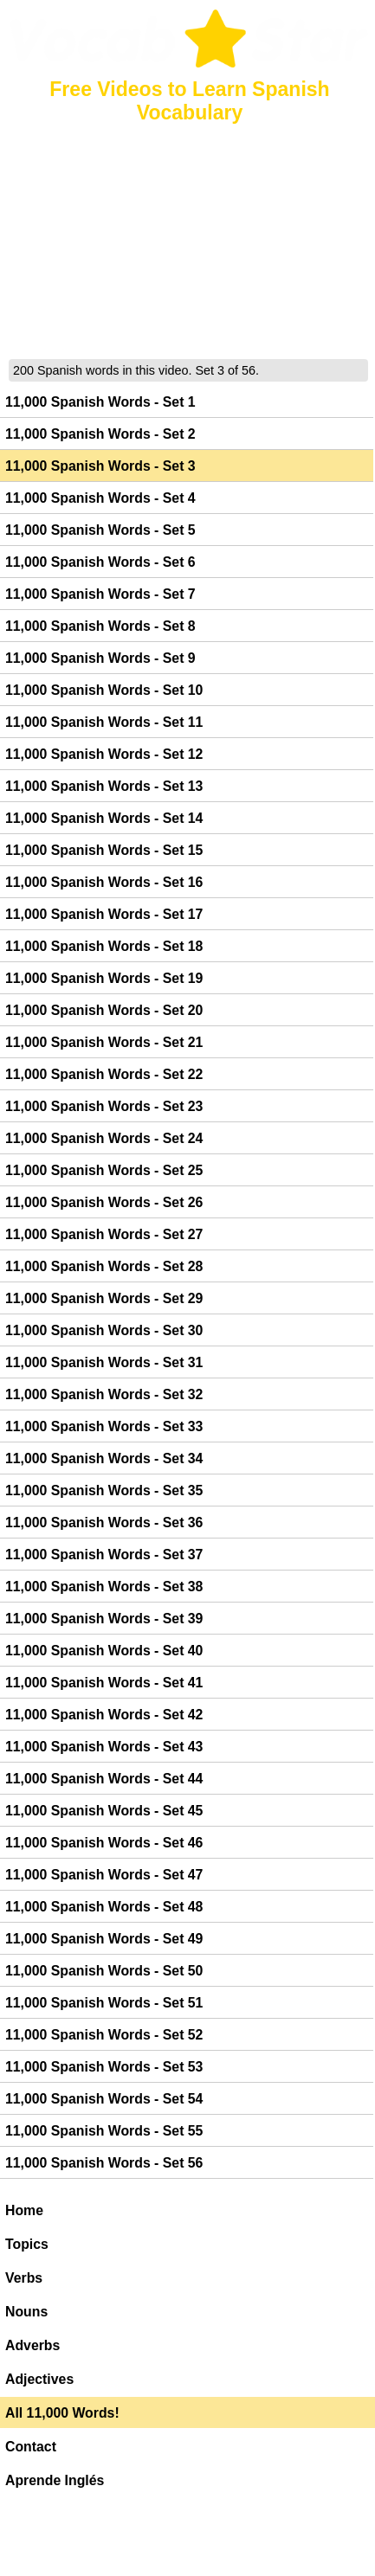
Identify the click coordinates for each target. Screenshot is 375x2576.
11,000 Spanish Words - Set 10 (104, 690)
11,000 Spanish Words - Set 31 (104, 1362)
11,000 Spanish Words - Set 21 (104, 1042)
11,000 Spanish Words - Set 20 (104, 1010)
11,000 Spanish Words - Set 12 (104, 754)
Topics (26, 2244)
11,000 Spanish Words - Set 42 (104, 1714)
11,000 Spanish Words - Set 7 (100, 594)
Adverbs (32, 2345)
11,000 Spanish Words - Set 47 (104, 1874)
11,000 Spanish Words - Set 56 (104, 2162)
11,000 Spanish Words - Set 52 (104, 2034)
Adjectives (39, 2379)
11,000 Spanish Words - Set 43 (104, 1746)
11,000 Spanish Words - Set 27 (104, 1234)
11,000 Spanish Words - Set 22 (104, 1074)
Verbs (23, 2278)
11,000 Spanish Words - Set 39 (104, 1618)
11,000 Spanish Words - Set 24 (104, 1138)
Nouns (26, 2311)
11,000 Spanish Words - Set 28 (104, 1266)
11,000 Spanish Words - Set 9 (100, 658)
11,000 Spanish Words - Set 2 (100, 434)
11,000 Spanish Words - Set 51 (104, 2002)
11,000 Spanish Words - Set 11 (104, 722)
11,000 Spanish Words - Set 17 (104, 914)
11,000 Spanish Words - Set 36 (104, 1522)
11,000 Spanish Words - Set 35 (104, 1490)
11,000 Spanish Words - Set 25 (104, 1170)
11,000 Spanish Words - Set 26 (104, 1202)
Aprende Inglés (54, 2480)
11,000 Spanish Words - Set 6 (100, 562)
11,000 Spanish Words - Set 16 (104, 882)
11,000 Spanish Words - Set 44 (104, 1778)
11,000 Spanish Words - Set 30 (104, 1330)
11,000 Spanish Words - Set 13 (104, 786)
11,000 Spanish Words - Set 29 (104, 1298)
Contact (30, 2446)
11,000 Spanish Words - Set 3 (100, 466)
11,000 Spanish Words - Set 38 (104, 1586)
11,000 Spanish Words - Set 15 (104, 850)
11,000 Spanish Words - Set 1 (100, 402)
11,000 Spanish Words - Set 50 (104, 1970)
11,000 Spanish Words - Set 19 (104, 978)
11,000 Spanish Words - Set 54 (104, 2098)
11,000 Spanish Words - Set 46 (104, 1842)
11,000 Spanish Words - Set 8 (100, 626)
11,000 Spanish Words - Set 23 (104, 1106)
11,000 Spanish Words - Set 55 (104, 2130)
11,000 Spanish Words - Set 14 (104, 818)
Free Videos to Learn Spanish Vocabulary (189, 101)
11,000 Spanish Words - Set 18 (104, 946)
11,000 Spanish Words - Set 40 (104, 1650)
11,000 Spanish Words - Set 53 (104, 2066)
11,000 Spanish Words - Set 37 (104, 1554)
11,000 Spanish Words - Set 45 (104, 1810)
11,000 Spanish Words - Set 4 (100, 498)
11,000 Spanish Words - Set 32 (104, 1394)
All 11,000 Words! (62, 2413)
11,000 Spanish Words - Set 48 (104, 1906)
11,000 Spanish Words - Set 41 (104, 1682)
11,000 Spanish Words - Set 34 (104, 1458)
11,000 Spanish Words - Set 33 (104, 1426)
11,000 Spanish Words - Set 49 (104, 1938)
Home (24, 2210)
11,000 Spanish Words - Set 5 (100, 530)
